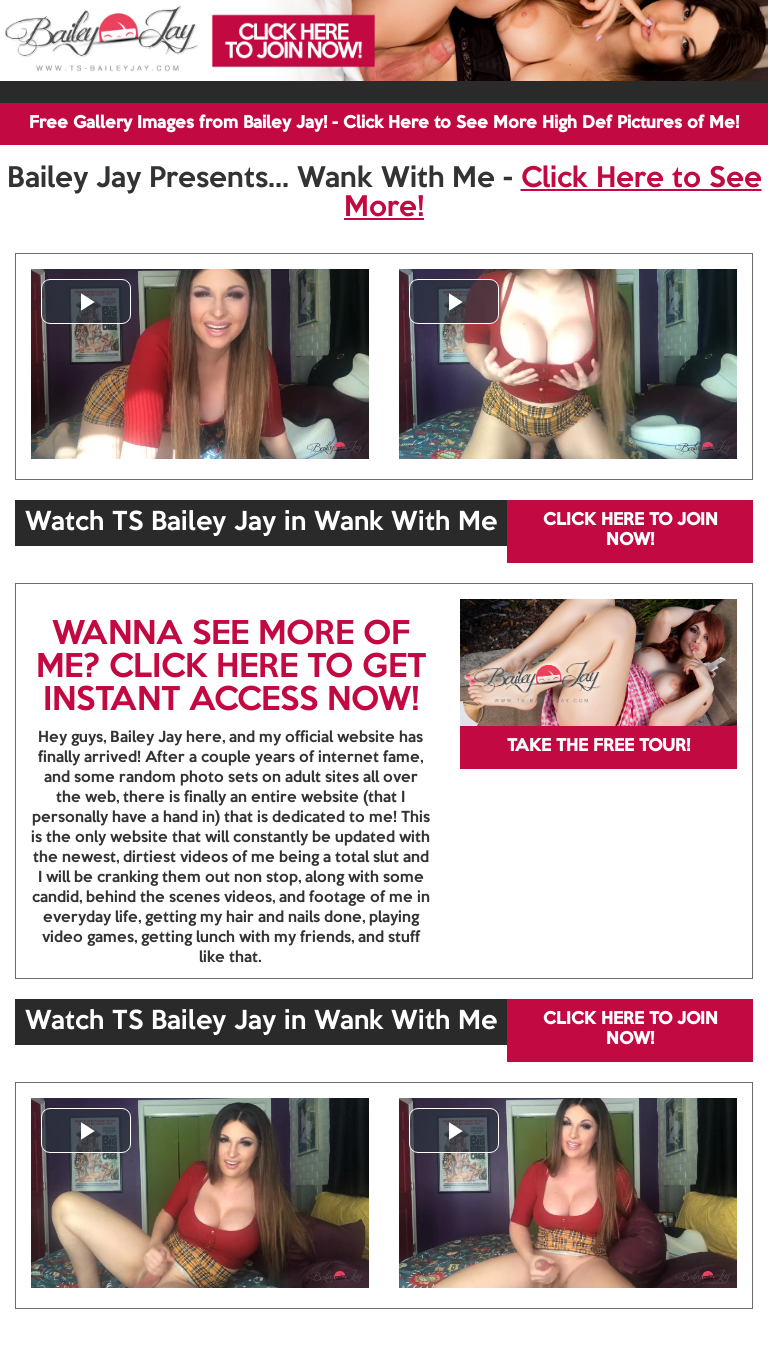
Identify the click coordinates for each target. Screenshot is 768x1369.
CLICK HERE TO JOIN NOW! (630, 530)
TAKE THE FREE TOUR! (598, 746)
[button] (86, 301)
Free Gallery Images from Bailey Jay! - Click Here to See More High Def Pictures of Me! (384, 123)
